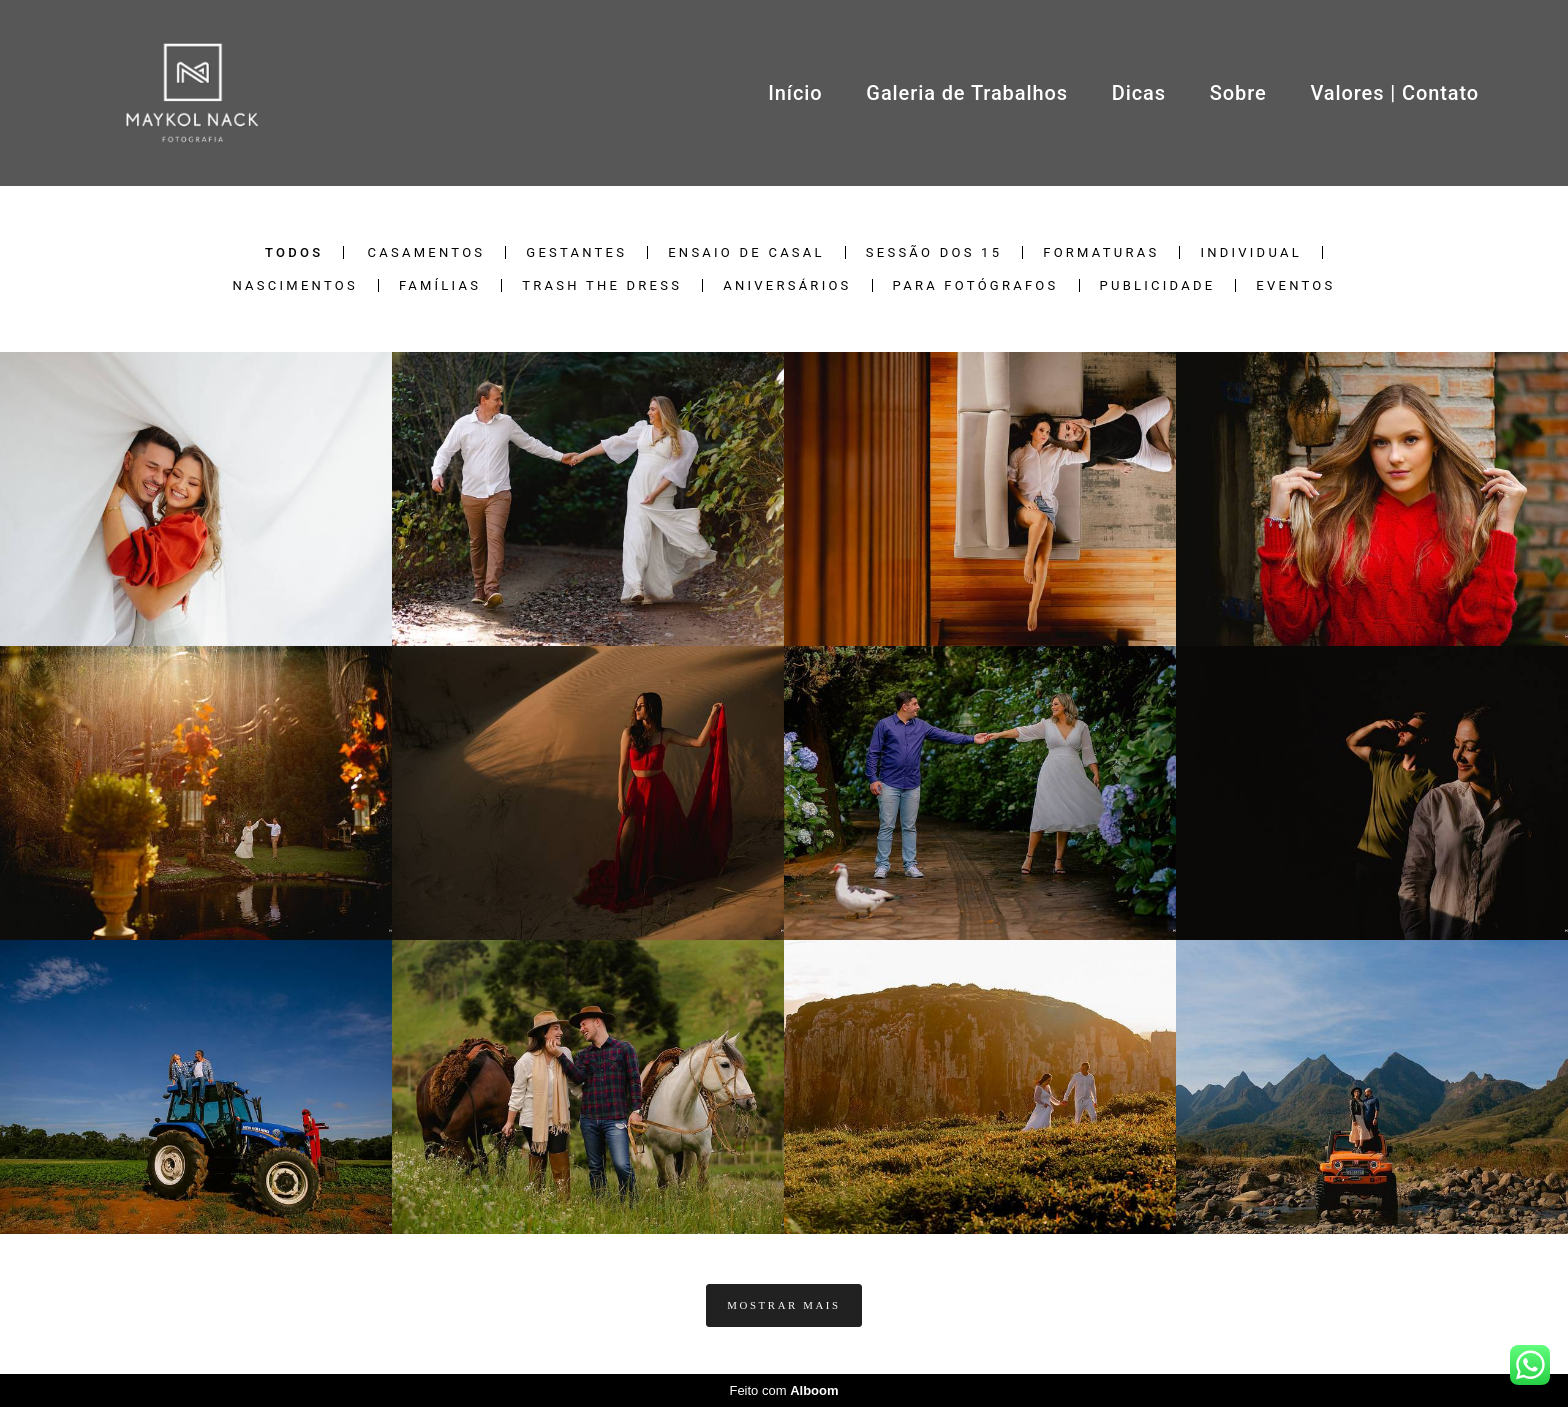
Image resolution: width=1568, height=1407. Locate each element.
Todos (294, 252)
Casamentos (427, 252)
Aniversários (787, 285)
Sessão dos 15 (934, 252)
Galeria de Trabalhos (967, 93)
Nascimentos (294, 285)
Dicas (1139, 93)
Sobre (1238, 93)
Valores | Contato (1394, 93)
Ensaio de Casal (746, 252)
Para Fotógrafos (976, 285)
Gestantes (576, 252)
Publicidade (1158, 285)
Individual (1251, 252)
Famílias (440, 285)
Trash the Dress (602, 285)
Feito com (783, 1390)
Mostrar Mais (783, 1305)
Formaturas (1101, 252)
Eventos (1295, 285)
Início (795, 93)
